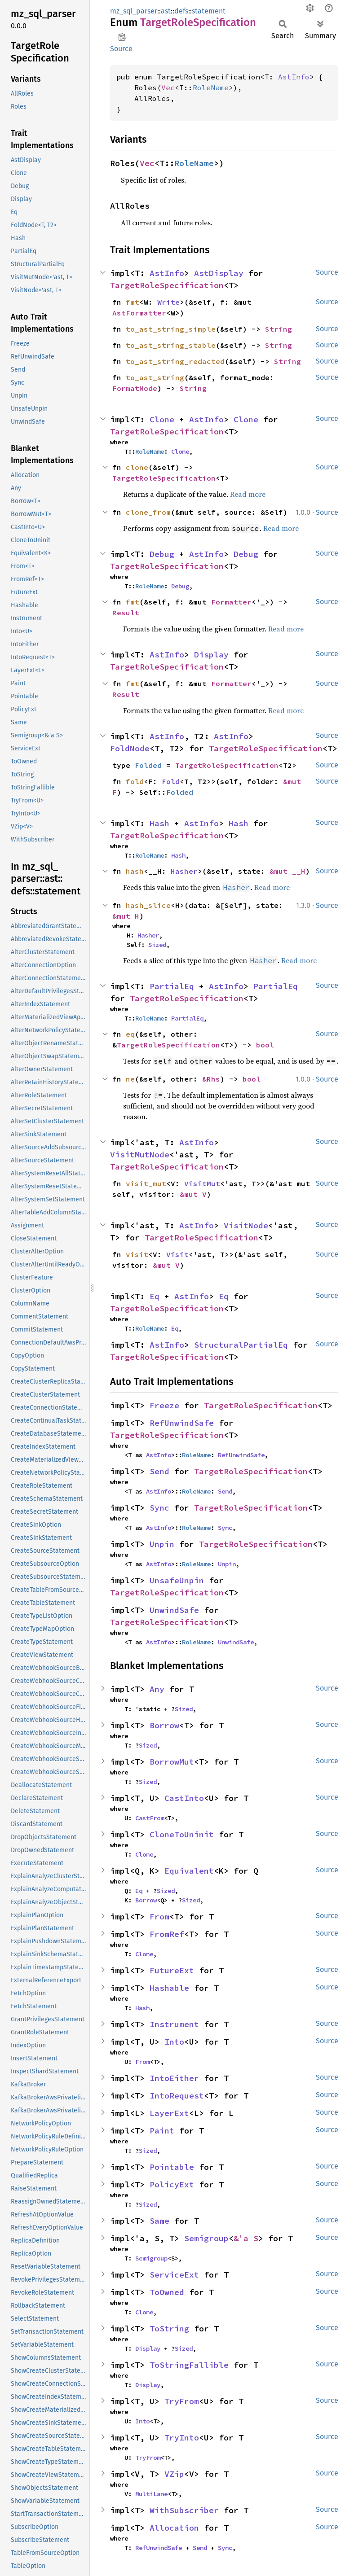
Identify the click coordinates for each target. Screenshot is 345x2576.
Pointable (172, 2167)
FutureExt (172, 1970)
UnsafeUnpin (177, 1580)
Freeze (164, 1405)
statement (209, 11)
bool (265, 1044)
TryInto (181, 2437)
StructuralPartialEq (241, 1345)
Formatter (231, 601)
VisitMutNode (139, 1154)
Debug (162, 554)
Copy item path (122, 36)
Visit (177, 1254)
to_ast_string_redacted (175, 361)
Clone (162, 419)
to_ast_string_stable (171, 345)
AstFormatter (139, 312)
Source (121, 48)
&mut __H (287, 871)
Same (159, 2221)
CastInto (184, 1798)
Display (211, 654)
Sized (157, 945)
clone (137, 467)
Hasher (184, 871)
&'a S (246, 2238)
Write (168, 302)
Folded (148, 765)
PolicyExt (172, 2184)
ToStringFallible (189, 2365)
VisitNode (246, 1225)
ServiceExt (174, 2274)
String (278, 328)
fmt (132, 302)
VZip (174, 2474)
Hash (159, 823)
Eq (154, 1296)
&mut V (193, 1194)
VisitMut (202, 1183)
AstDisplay (218, 273)
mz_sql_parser (133, 11)
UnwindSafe (174, 1610)
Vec (168, 87)
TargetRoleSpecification (167, 285)
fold (135, 781)
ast (166, 11)
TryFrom (181, 2401)
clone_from (148, 512)
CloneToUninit (182, 1834)
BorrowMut (172, 1762)
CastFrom (149, 1818)
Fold (171, 781)
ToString (169, 2328)
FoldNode (130, 748)
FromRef (167, 1934)
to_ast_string (155, 377)
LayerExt (169, 2113)
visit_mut (146, 1183)
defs (181, 11)
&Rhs (211, 1078)
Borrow (164, 1725)
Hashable (169, 1988)
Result (125, 612)
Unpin (162, 1544)
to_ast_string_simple (171, 328)
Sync (159, 1508)
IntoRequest (177, 2095)
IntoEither (174, 2078)
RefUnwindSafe (182, 1423)
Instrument (174, 2024)
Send (159, 1471)
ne (130, 1078)
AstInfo (294, 76)
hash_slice (148, 905)
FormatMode (134, 388)
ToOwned (167, 2292)
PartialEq (172, 986)
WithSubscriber (184, 2510)
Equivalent (189, 1871)
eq (130, 1034)
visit (137, 1254)
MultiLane (151, 2494)
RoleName (211, 87)
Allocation (174, 2528)
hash (135, 871)
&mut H (125, 915)
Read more (247, 494)
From (159, 1916)
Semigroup (206, 2238)
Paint (162, 2130)
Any (157, 1689)
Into (174, 2042)
